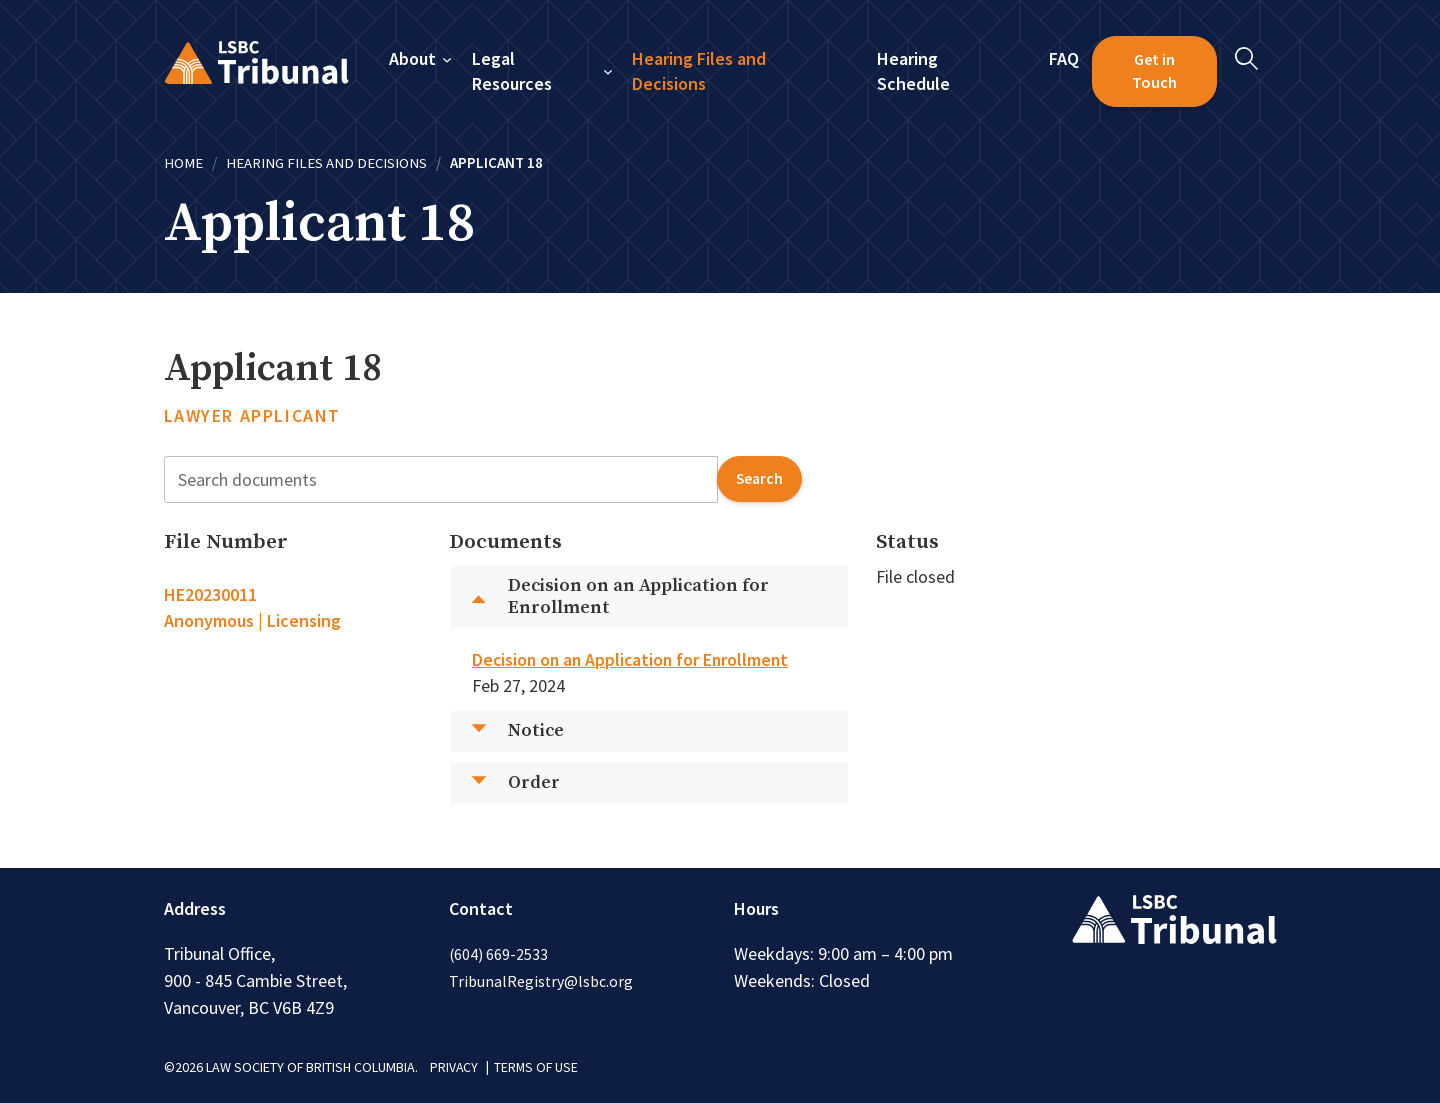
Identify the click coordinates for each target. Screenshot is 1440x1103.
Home (183, 162)
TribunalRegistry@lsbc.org (541, 980)
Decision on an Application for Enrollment (634, 659)
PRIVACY (454, 1066)
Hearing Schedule (913, 71)
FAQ (1064, 58)
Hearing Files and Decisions (700, 71)
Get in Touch (1154, 71)
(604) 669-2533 (499, 953)
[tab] (293, 608)
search (758, 479)
